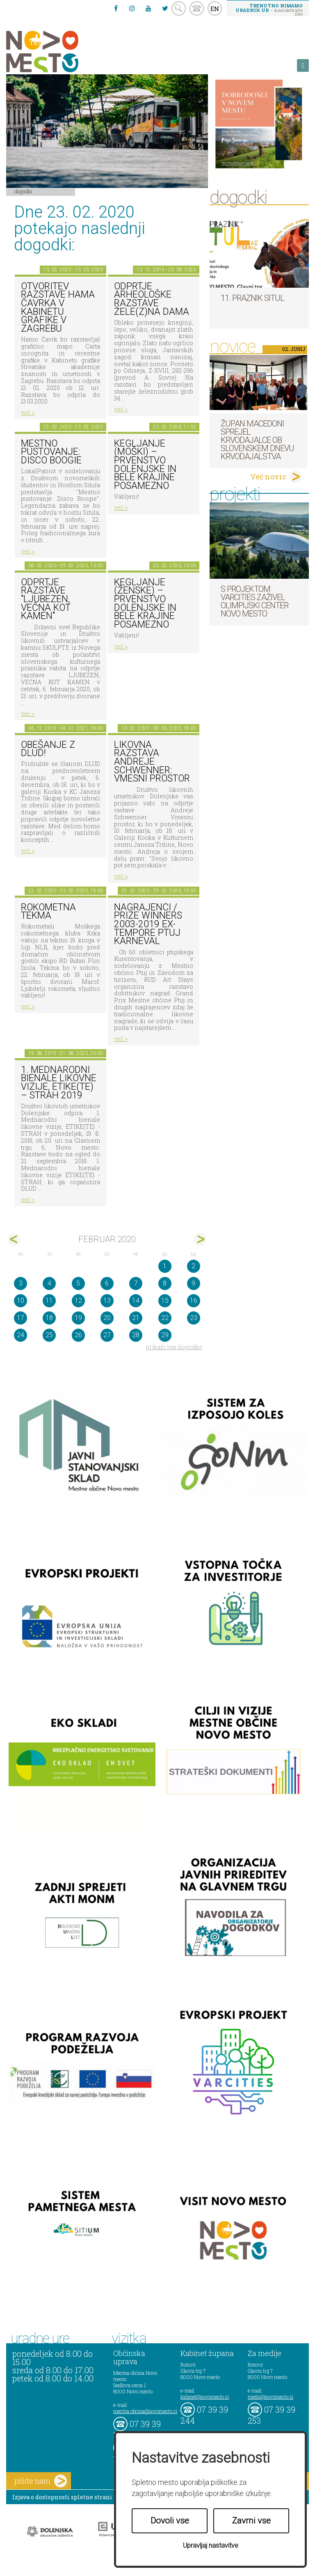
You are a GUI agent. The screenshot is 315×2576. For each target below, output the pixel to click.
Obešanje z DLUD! (48, 749)
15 (165, 1300)
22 (165, 1318)
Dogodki (23, 191)
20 (107, 1318)
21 (135, 1318)
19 (78, 1318)
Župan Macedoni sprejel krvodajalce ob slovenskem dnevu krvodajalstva (257, 440)
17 (20, 1318)
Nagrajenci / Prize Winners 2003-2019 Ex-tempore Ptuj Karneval (148, 924)
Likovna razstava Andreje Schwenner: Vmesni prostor (152, 761)
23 (193, 1318)
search (178, 8)
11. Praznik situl (252, 298)
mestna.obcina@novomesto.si (145, 2411)
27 (107, 1335)
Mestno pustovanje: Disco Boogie (51, 452)
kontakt (196, 8)
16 (193, 1300)
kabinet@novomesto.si (204, 2396)
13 (107, 1300)
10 (20, 1300)
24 (20, 1335)
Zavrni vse (251, 2521)
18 (49, 1318)
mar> (200, 1239)
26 (78, 1335)
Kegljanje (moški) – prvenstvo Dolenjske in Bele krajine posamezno (145, 464)
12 (78, 1300)
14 (135, 1300)
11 (49, 1300)
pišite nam (40, 2481)
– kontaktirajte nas (269, 9)
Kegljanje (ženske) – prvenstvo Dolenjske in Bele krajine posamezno (145, 603)
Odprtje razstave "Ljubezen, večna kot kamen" (46, 599)
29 (165, 1335)
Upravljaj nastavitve (210, 2545)
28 (135, 1335)
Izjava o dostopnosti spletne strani (62, 2497)
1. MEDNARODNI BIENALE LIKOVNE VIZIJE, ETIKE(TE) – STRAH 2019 (58, 1082)
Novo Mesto (61, 51)
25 (49, 1335)
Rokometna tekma (48, 911)
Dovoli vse (170, 2521)
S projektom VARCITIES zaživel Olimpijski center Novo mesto (254, 601)
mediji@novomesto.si (270, 2396)
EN (214, 9)
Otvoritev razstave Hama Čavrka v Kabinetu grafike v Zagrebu (58, 307)
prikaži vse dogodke (174, 1347)
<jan (14, 1239)
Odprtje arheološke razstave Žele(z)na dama (151, 299)
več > (28, 412)
